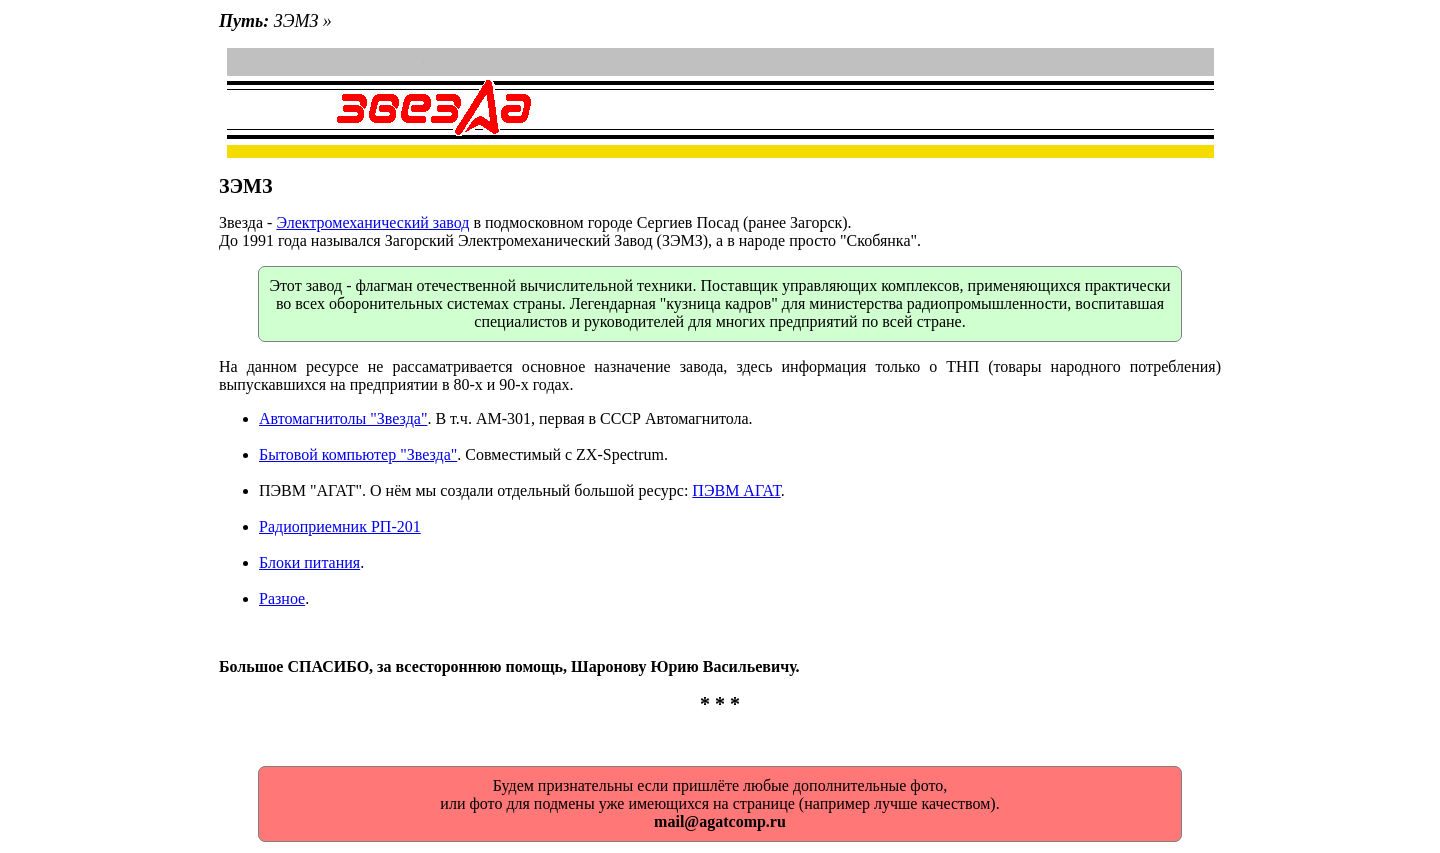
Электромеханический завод (372, 222)
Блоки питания (309, 562)
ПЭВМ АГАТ (736, 490)
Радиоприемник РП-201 (340, 526)
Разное (282, 598)
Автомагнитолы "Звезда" (343, 418)
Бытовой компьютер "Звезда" (358, 454)
